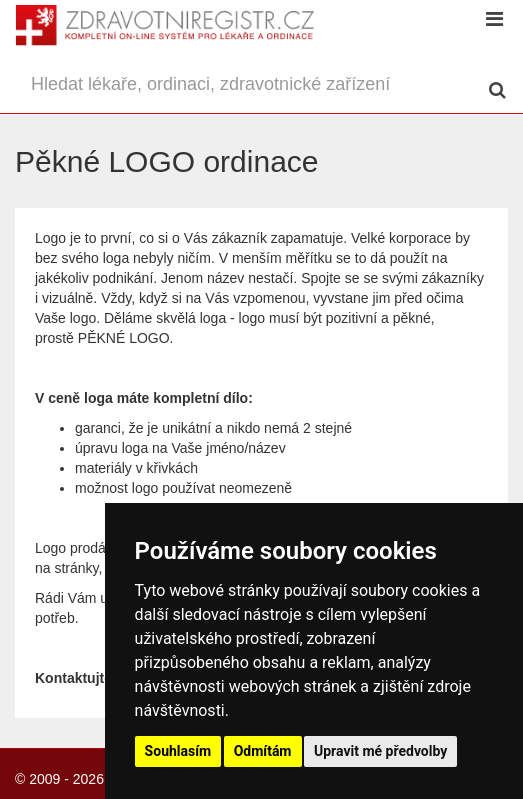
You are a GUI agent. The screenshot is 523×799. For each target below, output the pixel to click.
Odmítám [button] (263, 751)
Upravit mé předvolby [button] (380, 751)
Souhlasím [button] (178, 751)
